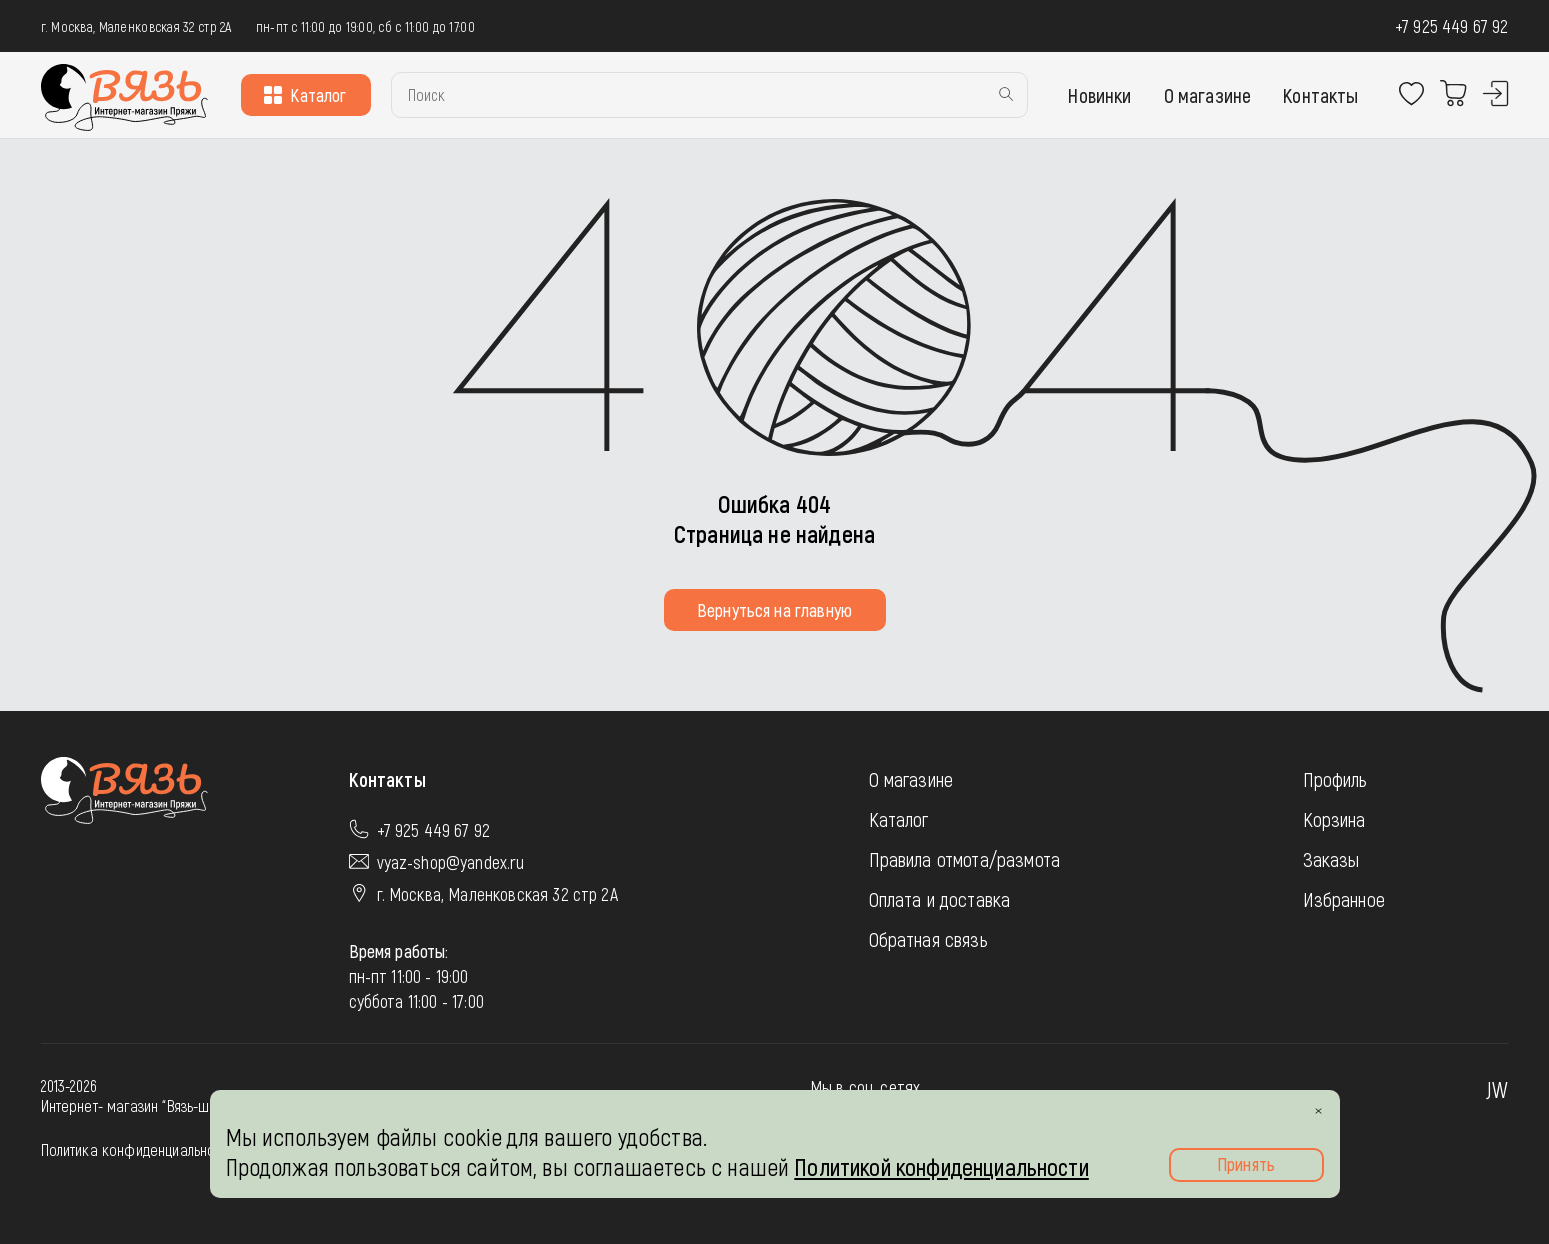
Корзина (1334, 819)
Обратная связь (928, 939)
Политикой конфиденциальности (941, 1166)
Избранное (1344, 899)
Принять (1246, 1164)
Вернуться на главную (774, 610)
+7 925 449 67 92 (1452, 26)
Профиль (1335, 779)
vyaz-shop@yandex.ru (451, 862)
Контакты (1320, 95)
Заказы (1331, 859)
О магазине (1208, 95)
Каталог (305, 95)
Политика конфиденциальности (138, 1149)
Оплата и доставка (940, 899)
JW (1497, 1089)
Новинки (1099, 95)
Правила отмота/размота (965, 859)
